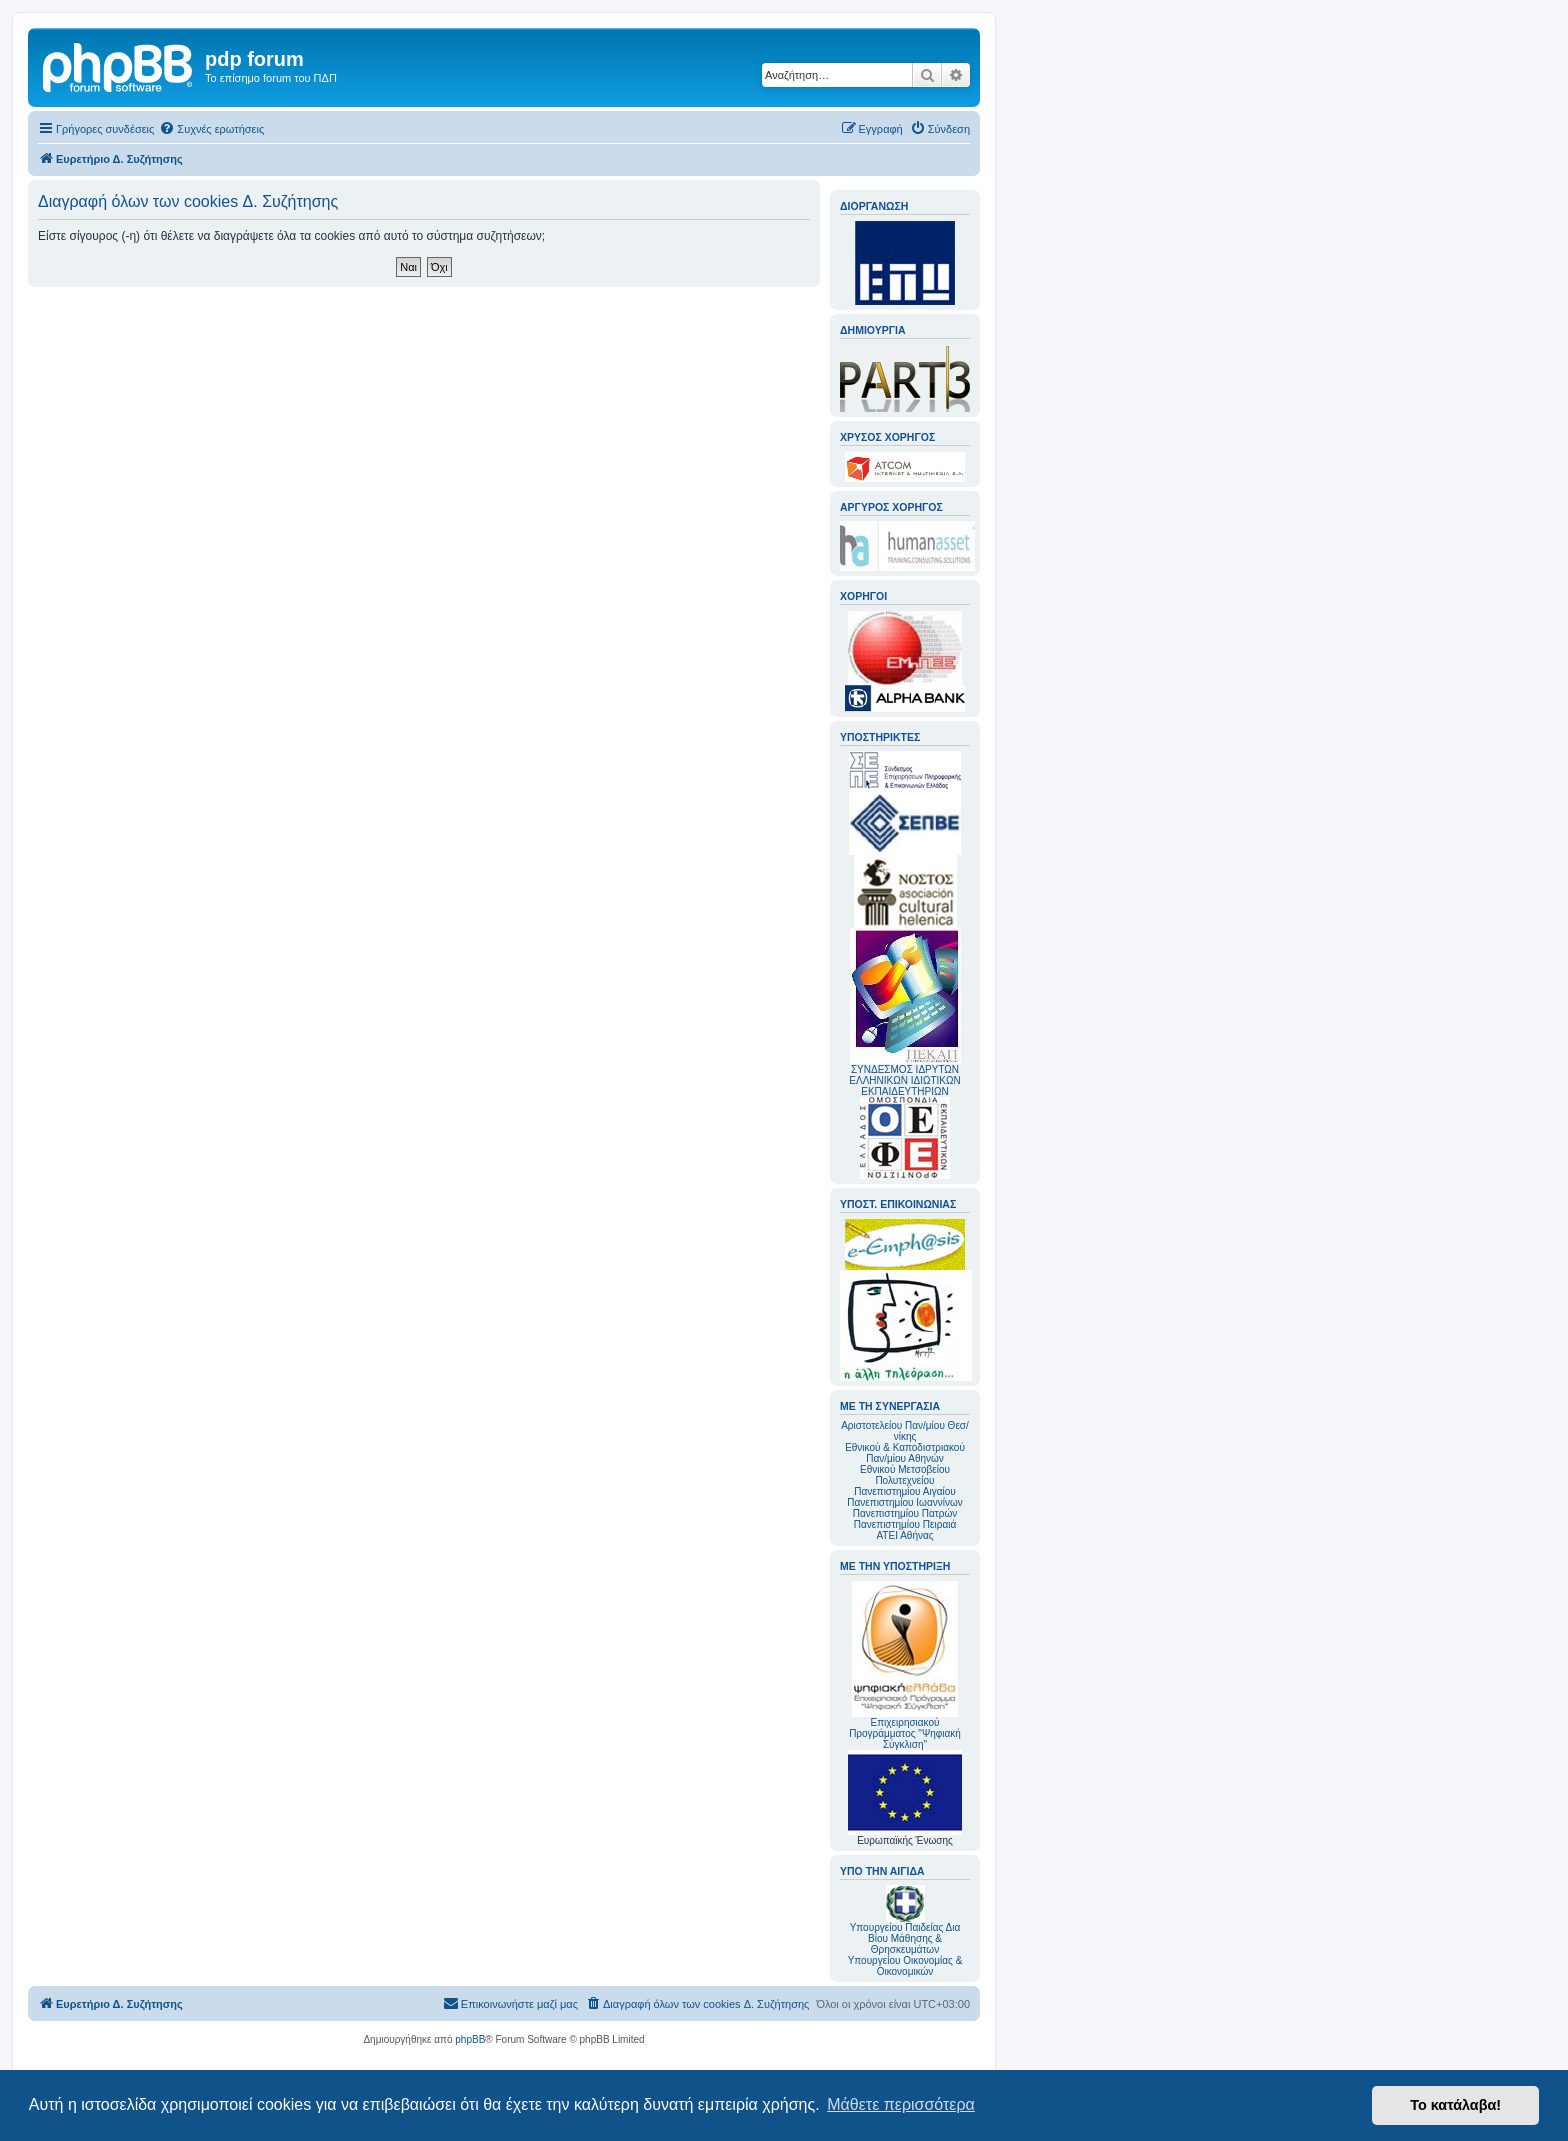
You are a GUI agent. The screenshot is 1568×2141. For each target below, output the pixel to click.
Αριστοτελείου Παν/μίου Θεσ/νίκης (905, 1431)
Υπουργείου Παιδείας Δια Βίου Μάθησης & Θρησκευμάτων (905, 1938)
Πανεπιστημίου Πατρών (905, 1513)
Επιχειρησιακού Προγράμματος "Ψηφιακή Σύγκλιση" (905, 1665)
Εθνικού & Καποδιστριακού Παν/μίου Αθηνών (905, 1453)
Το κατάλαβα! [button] (1455, 2105)
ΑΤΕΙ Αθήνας (904, 1535)
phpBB (470, 2039)
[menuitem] (211, 129)
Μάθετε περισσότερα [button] (901, 2104)
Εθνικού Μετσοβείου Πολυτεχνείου (905, 1475)
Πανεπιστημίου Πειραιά (905, 1524)
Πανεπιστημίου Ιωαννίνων (904, 1502)
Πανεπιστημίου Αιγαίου (904, 1491)
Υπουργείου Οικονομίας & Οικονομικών (905, 1966)
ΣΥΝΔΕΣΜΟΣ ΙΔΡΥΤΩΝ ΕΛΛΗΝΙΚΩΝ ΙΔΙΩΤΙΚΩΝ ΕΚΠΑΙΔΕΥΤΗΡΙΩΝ (904, 1080)
